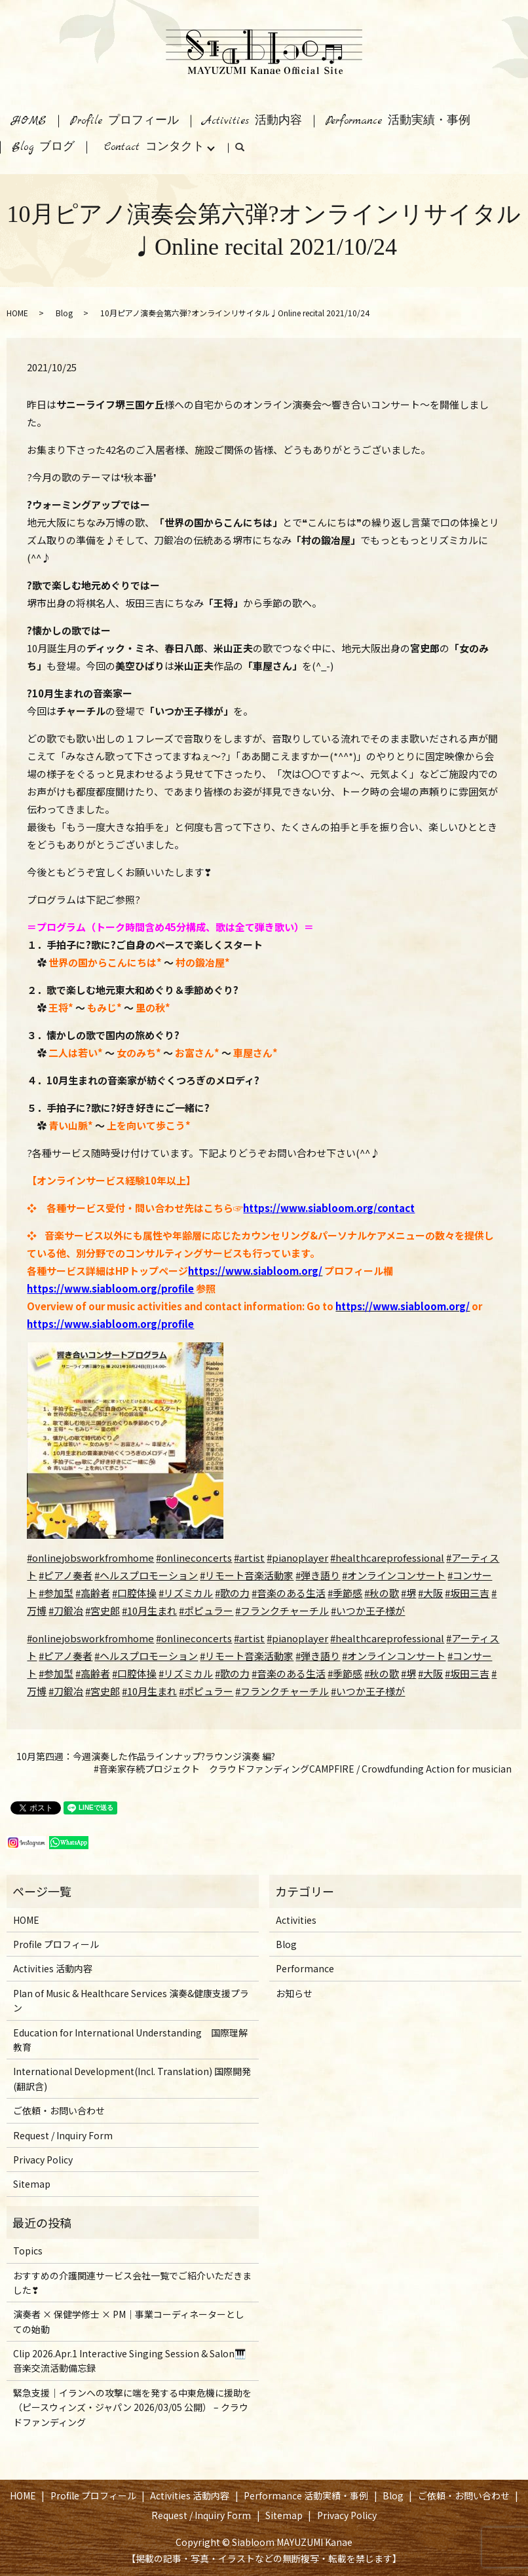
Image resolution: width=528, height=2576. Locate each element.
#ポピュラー (206, 1610)
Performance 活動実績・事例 (398, 120)
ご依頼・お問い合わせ (59, 2110)
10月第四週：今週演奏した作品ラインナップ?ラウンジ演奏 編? (145, 1756)
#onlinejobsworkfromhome (90, 1557)
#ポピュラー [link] (206, 1691)
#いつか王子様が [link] (368, 1691)
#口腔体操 (134, 1593)
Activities (296, 1919)
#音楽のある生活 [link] (289, 1673)
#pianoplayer (297, 1557)
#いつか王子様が (368, 1610)
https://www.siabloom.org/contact (329, 1208)
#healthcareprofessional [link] (387, 1638)
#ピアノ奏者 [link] (65, 1656)
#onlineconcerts (194, 1557)
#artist (249, 1557)
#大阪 (430, 1593)
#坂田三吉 (467, 1593)
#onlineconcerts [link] (194, 1638)
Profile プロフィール (124, 120)
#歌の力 (232, 1593)
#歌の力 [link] (232, 1673)
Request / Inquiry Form (63, 2135)
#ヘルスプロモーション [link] (146, 1656)
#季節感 (345, 1593)
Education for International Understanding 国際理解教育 (130, 2039)
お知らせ (294, 1993)
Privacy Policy (43, 2159)
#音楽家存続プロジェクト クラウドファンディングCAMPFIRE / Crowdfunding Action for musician (303, 1769)
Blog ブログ (43, 147)
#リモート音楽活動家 (246, 1575)
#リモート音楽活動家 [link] (246, 1656)
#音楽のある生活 (289, 1593)
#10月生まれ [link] (149, 1691)
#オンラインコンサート (393, 1575)
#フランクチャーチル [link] (282, 1691)
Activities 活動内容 (252, 120)
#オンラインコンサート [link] (393, 1656)
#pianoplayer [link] (297, 1638)
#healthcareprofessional (387, 1557)
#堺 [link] (408, 1673)
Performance (305, 1968)
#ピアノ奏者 (65, 1575)
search (246, 150)
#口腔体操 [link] (134, 1673)
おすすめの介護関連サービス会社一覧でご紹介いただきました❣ (132, 2282)
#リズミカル (186, 1593)
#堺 (408, 1593)
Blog (64, 312)
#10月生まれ (149, 1610)
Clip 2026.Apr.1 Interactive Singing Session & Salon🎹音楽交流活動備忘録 (129, 2360)
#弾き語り (317, 1575)
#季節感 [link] (345, 1673)
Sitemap (31, 2183)
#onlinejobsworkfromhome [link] (90, 1638)
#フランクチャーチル (282, 1610)
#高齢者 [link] (92, 1673)
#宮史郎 (102, 1610)
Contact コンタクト (154, 147)
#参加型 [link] (56, 1673)
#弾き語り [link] (317, 1656)
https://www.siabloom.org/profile (110, 1288)
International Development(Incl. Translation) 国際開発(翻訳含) (132, 2078)
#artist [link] (249, 1638)
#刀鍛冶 (65, 1610)
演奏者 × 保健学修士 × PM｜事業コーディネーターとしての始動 (128, 2321)
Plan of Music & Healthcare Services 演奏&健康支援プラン (131, 2000)
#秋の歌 (381, 1593)
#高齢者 (92, 1593)
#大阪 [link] (430, 1673)
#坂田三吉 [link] (467, 1673)
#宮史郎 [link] (102, 1691)
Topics (28, 2250)
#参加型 (56, 1593)
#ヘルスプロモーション (146, 1575)
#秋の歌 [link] (381, 1673)
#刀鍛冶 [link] (65, 1691)
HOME (29, 120)
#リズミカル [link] (186, 1673)
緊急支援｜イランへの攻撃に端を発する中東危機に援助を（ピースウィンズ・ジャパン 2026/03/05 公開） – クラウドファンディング (132, 2407)
